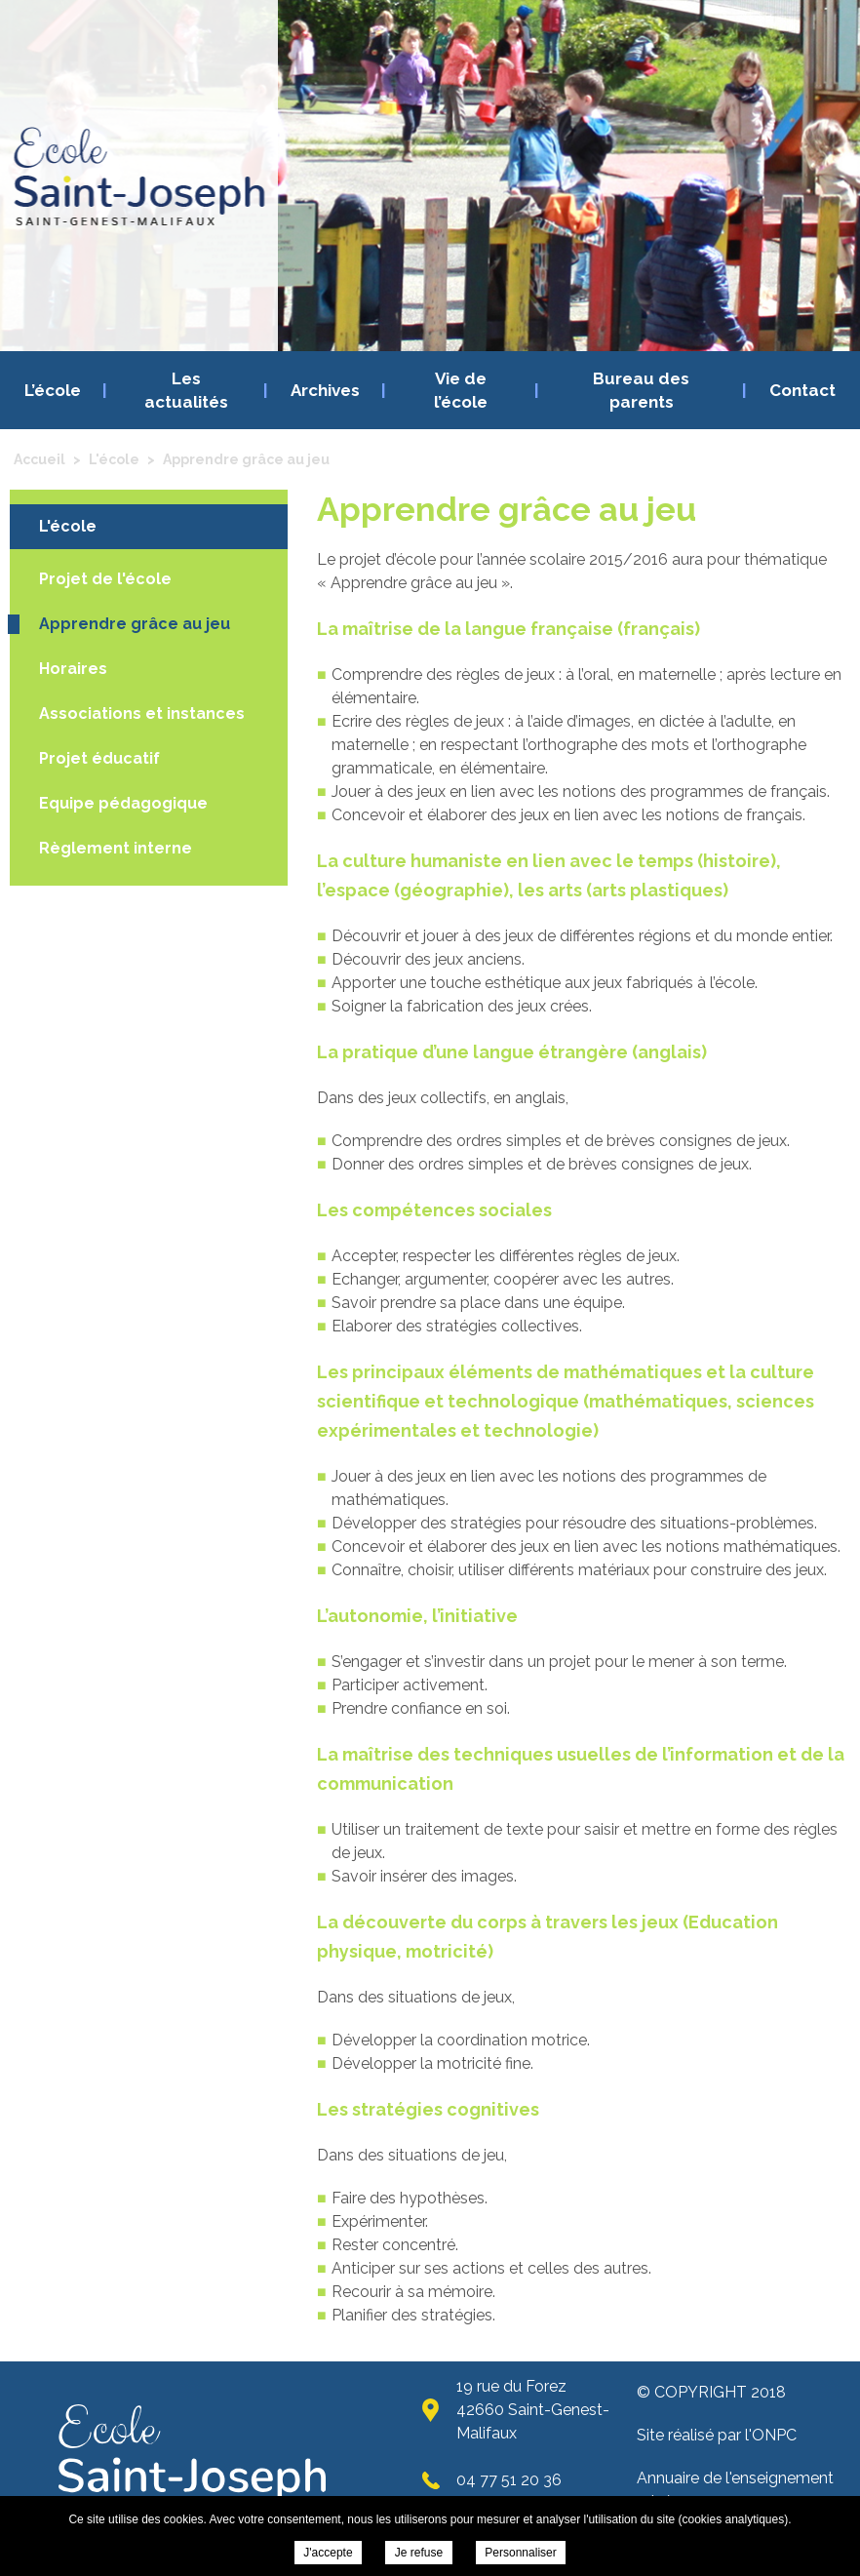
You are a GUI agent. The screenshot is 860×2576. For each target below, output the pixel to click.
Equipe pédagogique (123, 803)
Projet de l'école (105, 579)
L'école (68, 526)
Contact (802, 390)
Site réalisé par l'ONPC (717, 2435)
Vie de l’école (461, 390)
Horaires (73, 668)
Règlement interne (115, 848)
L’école (52, 390)
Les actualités (186, 390)
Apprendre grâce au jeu (134, 623)
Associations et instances (142, 713)
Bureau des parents (641, 390)
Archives (325, 390)
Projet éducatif (99, 758)
